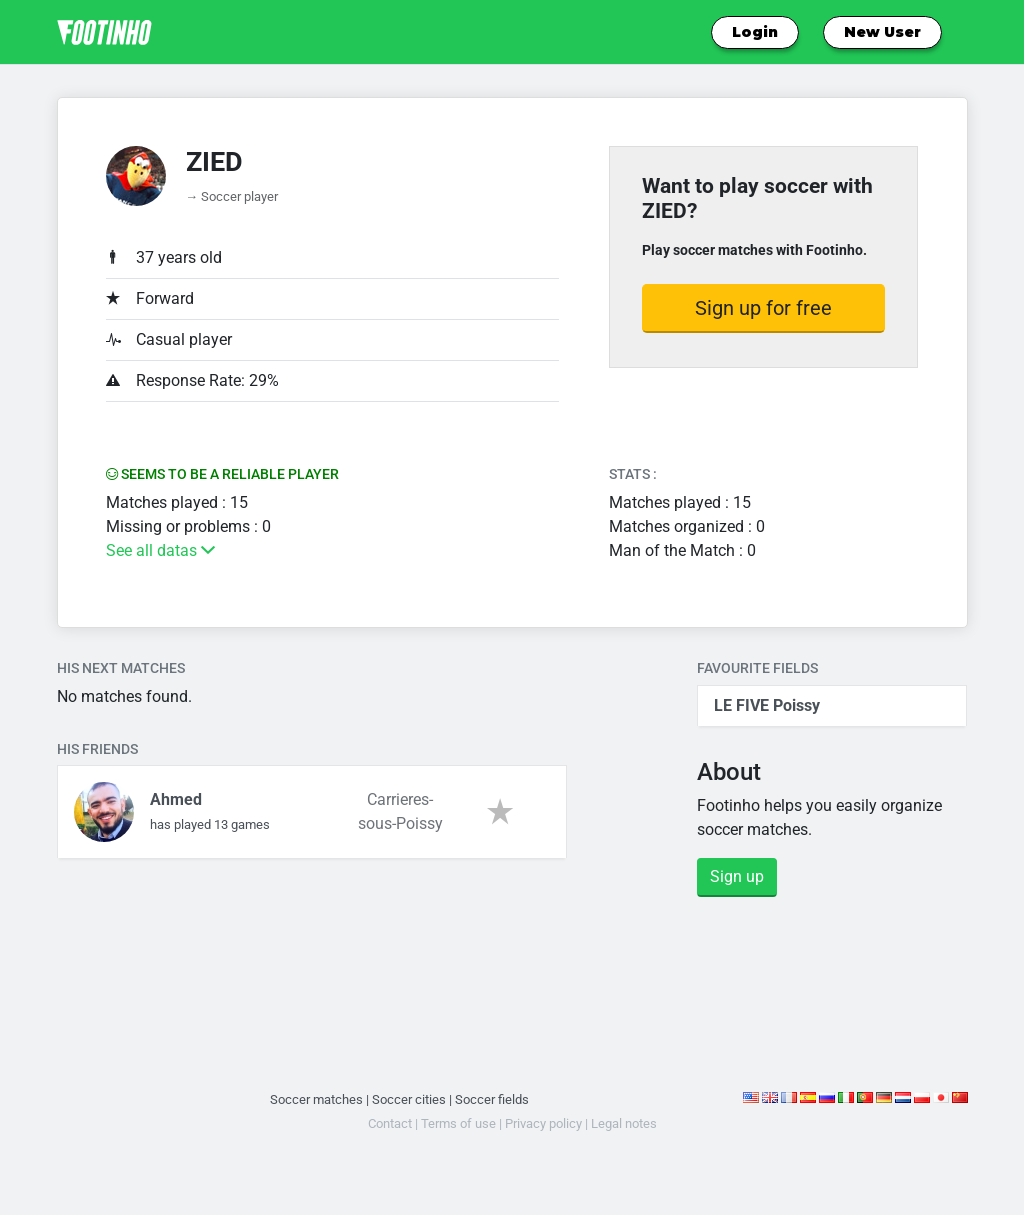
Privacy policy (543, 1123)
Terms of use (458, 1123)
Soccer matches (316, 1099)
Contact (390, 1123)
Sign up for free (763, 308)
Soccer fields (492, 1099)
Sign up (737, 876)
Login (755, 32)
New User (882, 32)
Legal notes (624, 1123)
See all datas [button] (160, 550)
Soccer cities (409, 1099)
